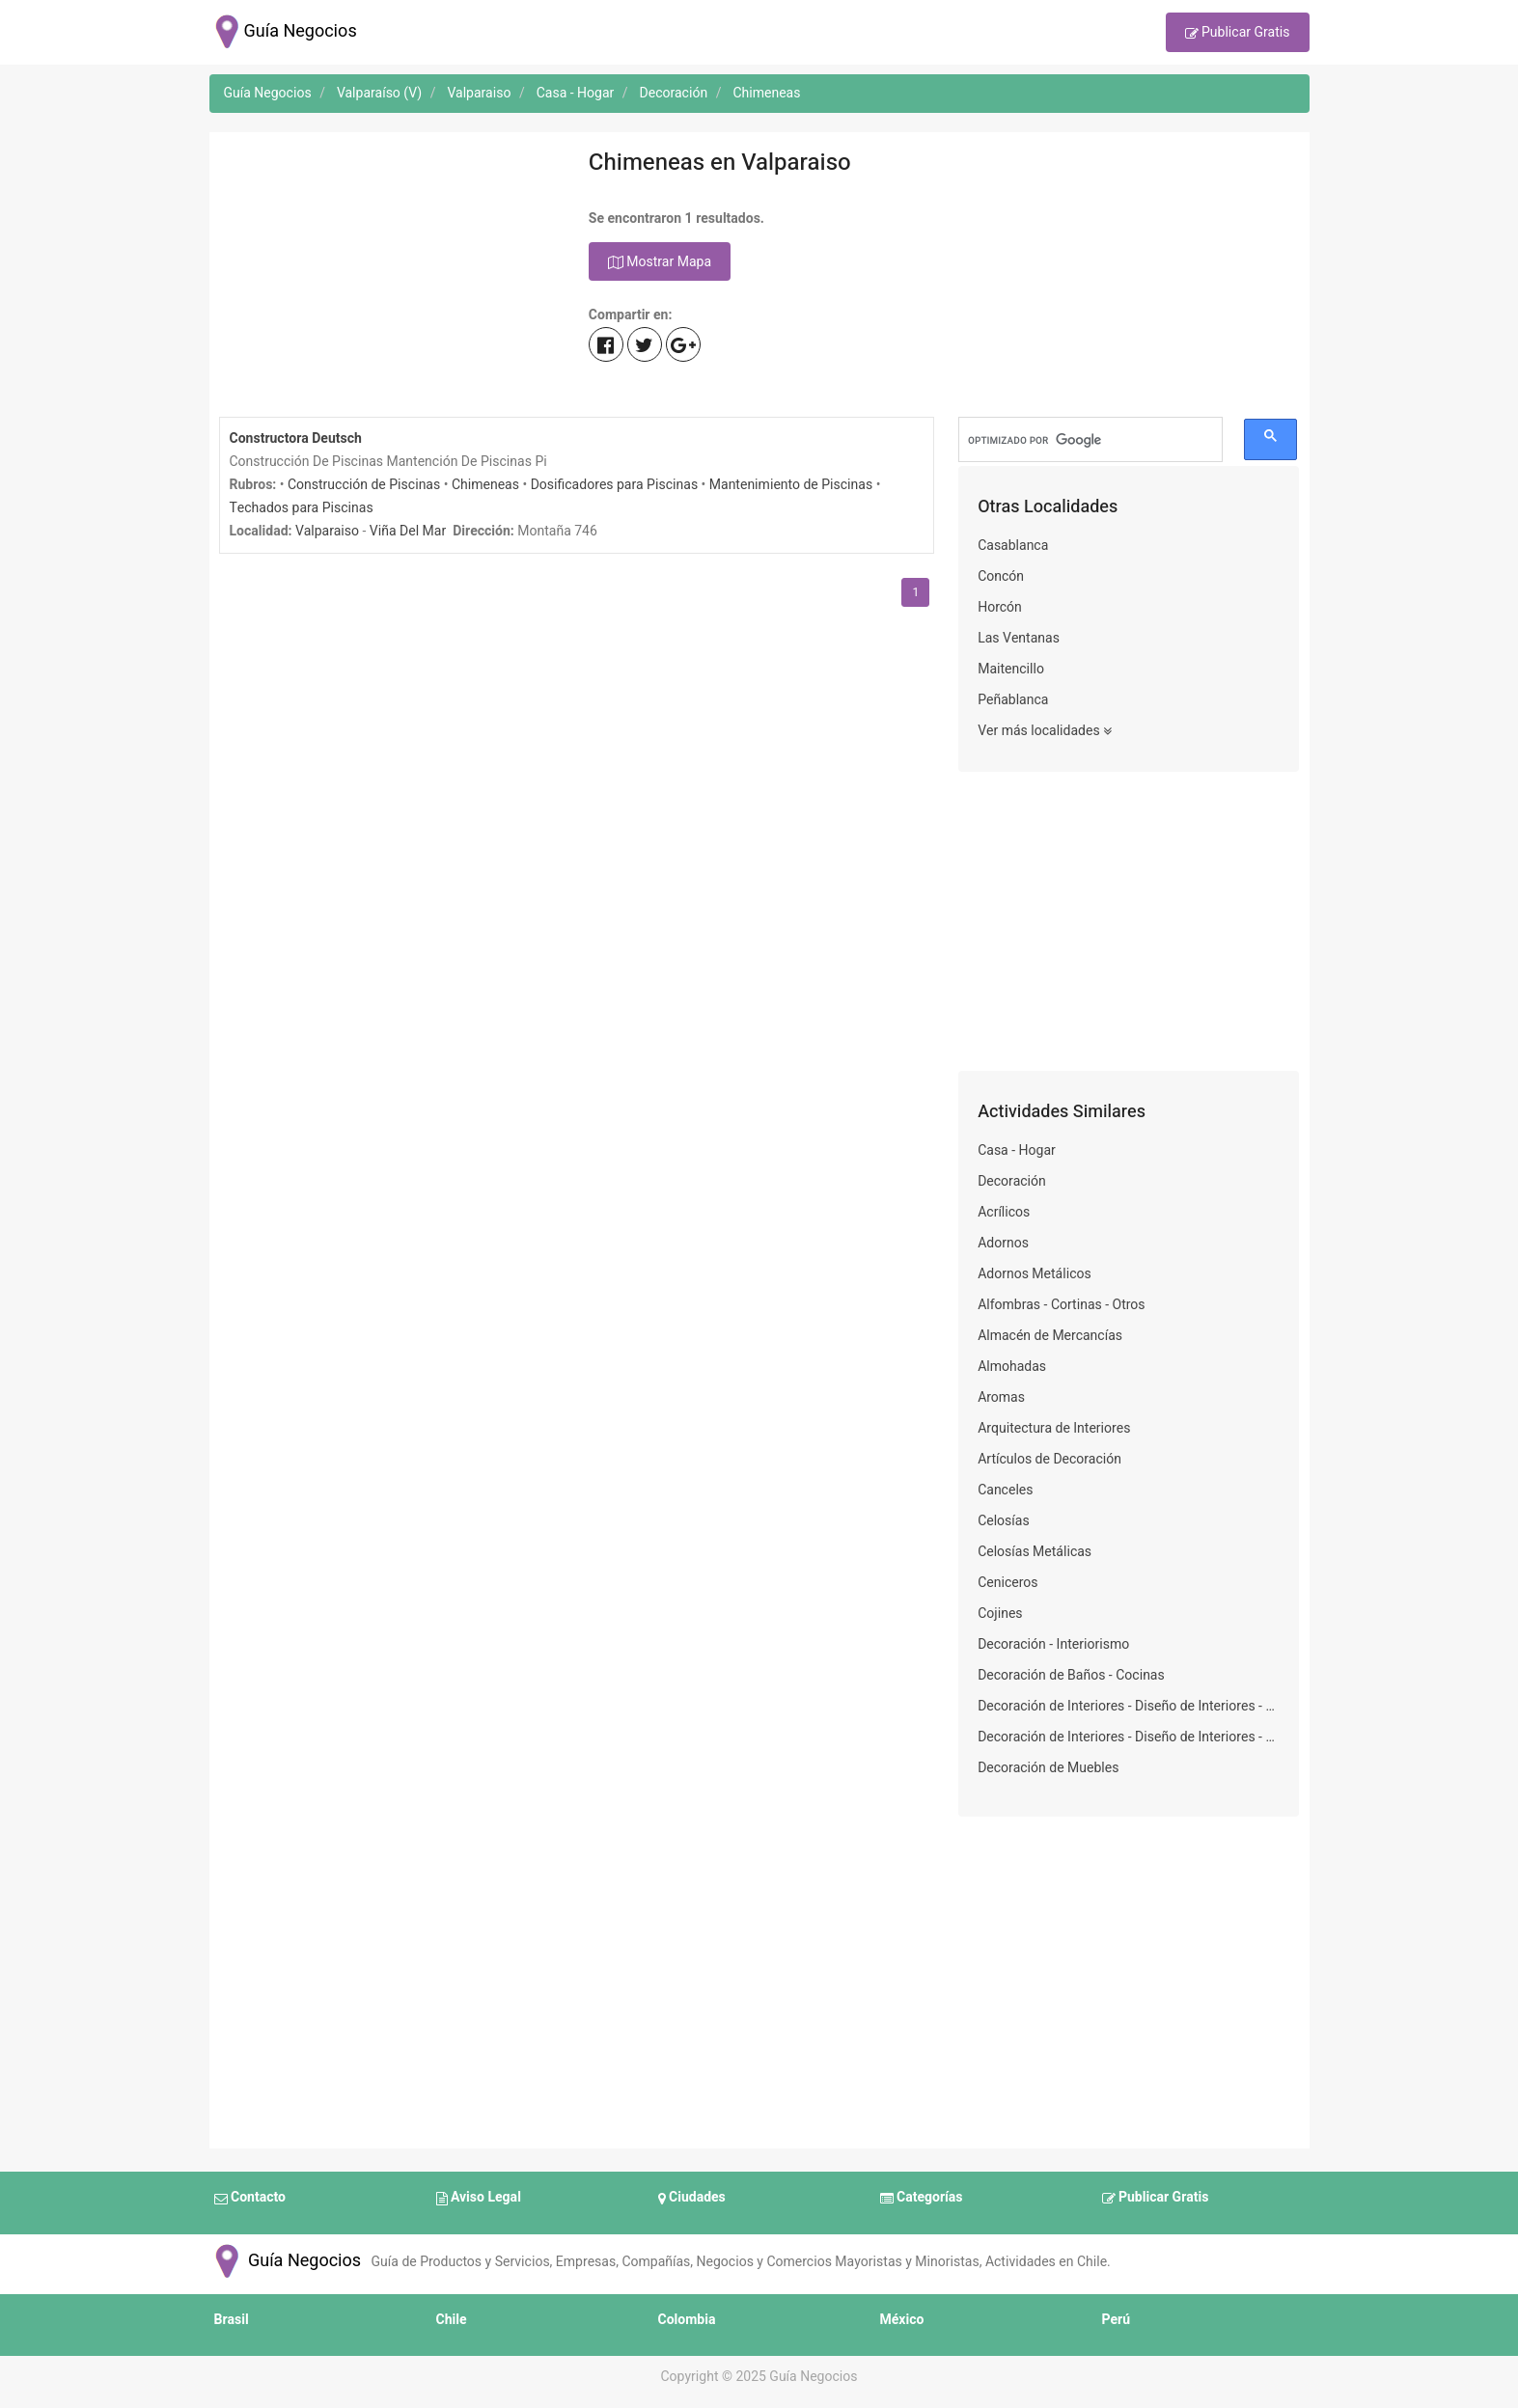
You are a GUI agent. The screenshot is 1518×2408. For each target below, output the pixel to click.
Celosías (1003, 1521)
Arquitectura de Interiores (1054, 1428)
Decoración (1012, 1181)
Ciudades (692, 2198)
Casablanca (1013, 545)
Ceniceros (1007, 1583)
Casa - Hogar (1017, 1150)
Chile (451, 2320)
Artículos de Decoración (1049, 1459)
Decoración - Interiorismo (1053, 1644)
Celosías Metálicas (1034, 1552)
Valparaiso (327, 531)
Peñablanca (1013, 700)
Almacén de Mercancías (1050, 1336)
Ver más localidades (1045, 731)
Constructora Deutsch (296, 438)
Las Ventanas (1019, 638)
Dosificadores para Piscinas (614, 485)
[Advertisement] (389, 277)
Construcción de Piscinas (364, 485)
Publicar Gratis (1237, 33)
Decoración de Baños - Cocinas (1071, 1675)
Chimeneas (485, 485)
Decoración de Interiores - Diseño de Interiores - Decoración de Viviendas (1129, 1706)
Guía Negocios (285, 2261)
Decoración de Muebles (1048, 1768)
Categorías (921, 2198)
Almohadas (1012, 1366)
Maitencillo (1011, 669)
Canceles (1005, 1490)
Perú (1116, 2320)
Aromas (1001, 1397)
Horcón (1000, 607)
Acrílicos (1004, 1212)
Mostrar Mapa (659, 262)
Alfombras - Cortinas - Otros (1061, 1305)
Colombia (687, 2320)
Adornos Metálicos (1034, 1274)
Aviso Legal (478, 2198)
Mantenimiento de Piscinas (790, 485)
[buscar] (1090, 440)
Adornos (1003, 1243)
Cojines (1000, 1613)
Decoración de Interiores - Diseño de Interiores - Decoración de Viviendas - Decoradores (1129, 1737)
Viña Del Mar (408, 531)
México (902, 2320)
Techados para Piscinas (301, 508)
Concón (1001, 576)
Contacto (250, 2198)
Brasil (231, 2320)
